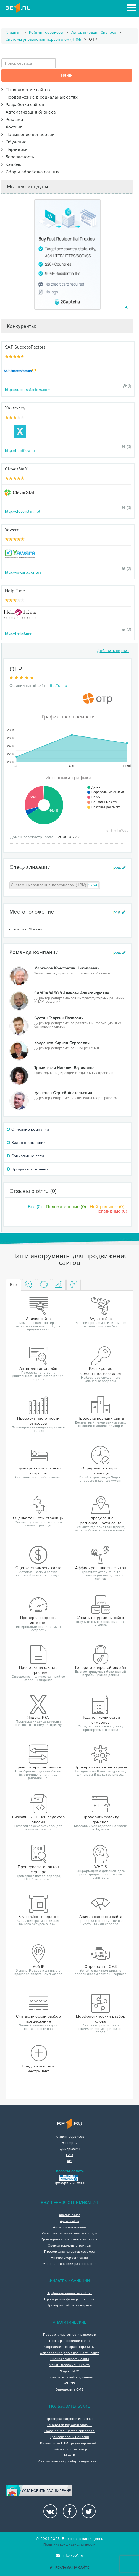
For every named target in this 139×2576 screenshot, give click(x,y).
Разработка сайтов (22, 104)
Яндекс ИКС (69, 2371)
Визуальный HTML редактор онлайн (69, 2443)
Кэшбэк (11, 164)
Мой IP (69, 2455)
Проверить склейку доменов (69, 2377)
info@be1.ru (69, 2555)
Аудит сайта (69, 2221)
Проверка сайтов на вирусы (70, 2305)
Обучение (14, 142)
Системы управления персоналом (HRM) (43, 39)
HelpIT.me (15, 591)
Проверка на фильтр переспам (69, 2299)
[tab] (29, 1285)
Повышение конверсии (28, 134)
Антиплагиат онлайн (69, 2227)
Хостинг (11, 127)
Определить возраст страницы (69, 2347)
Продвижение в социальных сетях (39, 97)
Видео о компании (26, 1142)
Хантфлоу (15, 408)
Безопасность (17, 157)
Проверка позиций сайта (69, 2341)
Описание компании (28, 1129)
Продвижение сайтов (25, 89)
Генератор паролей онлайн (69, 2425)
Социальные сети (25, 1156)
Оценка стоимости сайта (69, 2359)
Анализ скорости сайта (69, 2258)
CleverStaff (16, 469)
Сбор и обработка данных (30, 172)
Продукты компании (28, 1169)
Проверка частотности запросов (69, 2335)
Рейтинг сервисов (46, 32)
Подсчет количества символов (69, 2431)
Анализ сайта (69, 2215)
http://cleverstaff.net (22, 511)
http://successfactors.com (28, 389)
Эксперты (69, 2143)
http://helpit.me (18, 633)
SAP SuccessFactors (25, 347)
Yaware (12, 530)
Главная (13, 32)
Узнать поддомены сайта (69, 2365)
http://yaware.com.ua (23, 572)
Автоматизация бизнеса (93, 32)
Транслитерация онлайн (69, 2437)
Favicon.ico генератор (69, 2449)
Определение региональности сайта (69, 2353)
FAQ (69, 2155)
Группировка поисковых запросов (69, 2239)
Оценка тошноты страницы (69, 2245)
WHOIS (69, 2383)
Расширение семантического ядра (70, 2233)
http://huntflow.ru (20, 450)
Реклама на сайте (69, 2567)
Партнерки (14, 149)
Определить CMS (69, 2389)
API (69, 2161)
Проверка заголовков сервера (69, 2251)
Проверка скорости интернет (69, 2419)
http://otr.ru (57, 685)
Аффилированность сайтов (69, 2293)
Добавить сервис (113, 650)
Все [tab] (13, 1284)
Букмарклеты (69, 2149)
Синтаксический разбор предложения (69, 2461)
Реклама (12, 119)
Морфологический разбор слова (69, 2264)
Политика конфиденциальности (69, 2545)
